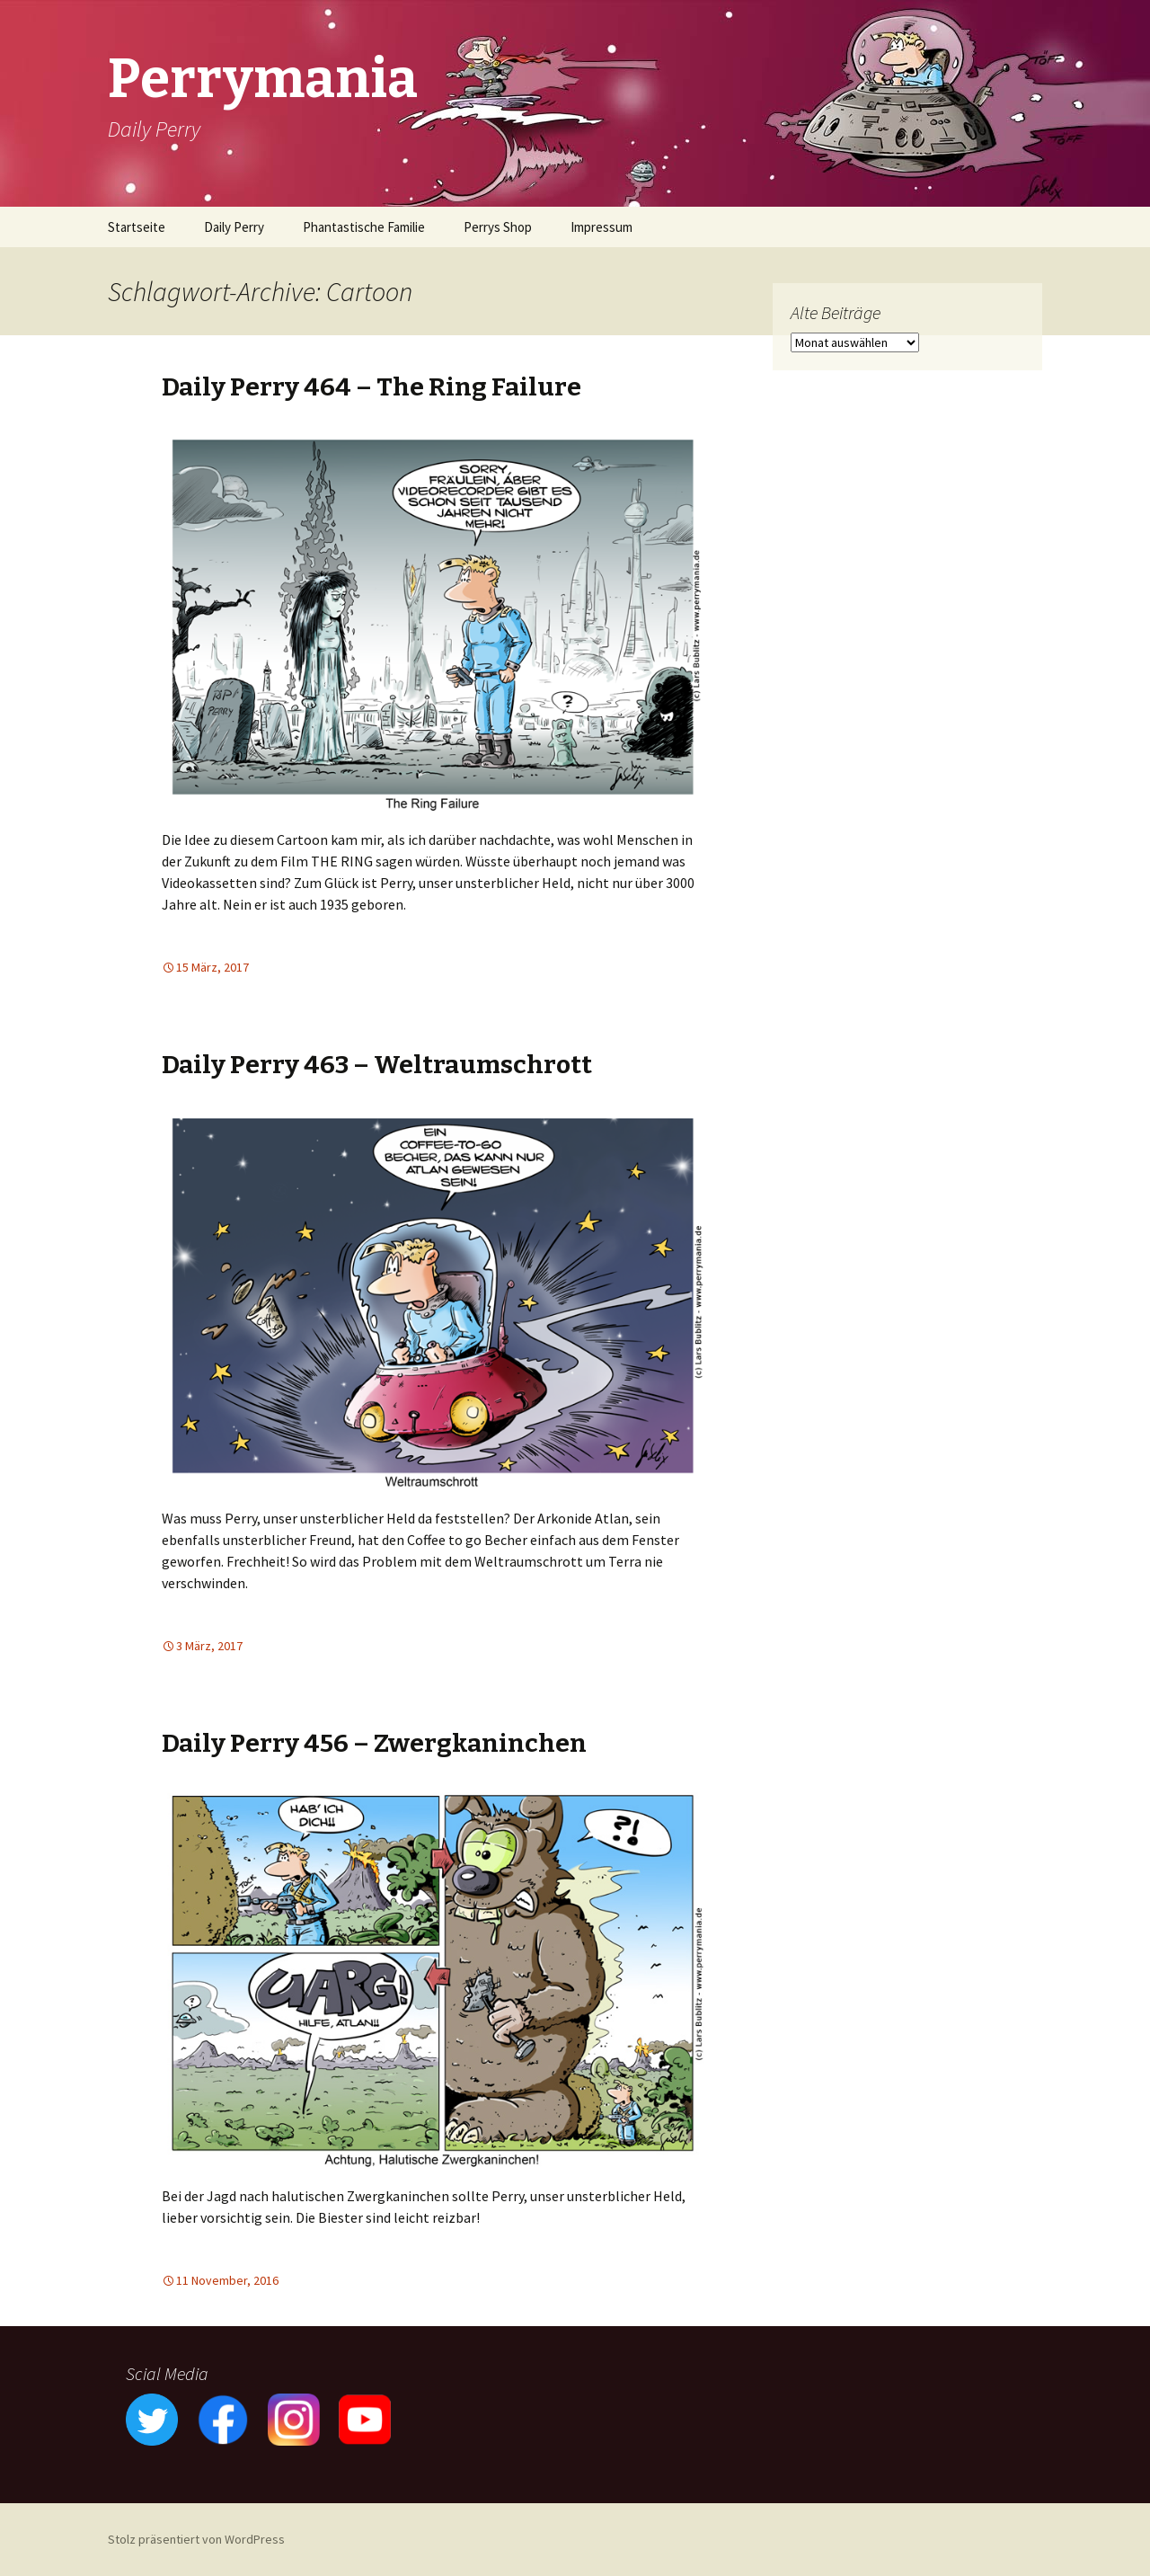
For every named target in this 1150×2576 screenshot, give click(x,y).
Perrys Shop (498, 226)
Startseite (136, 226)
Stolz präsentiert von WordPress (196, 2539)
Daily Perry (234, 226)
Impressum (601, 226)
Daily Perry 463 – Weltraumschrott (377, 1064)
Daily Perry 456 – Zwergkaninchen (374, 1743)
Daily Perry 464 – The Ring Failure (371, 387)
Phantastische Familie (364, 226)
